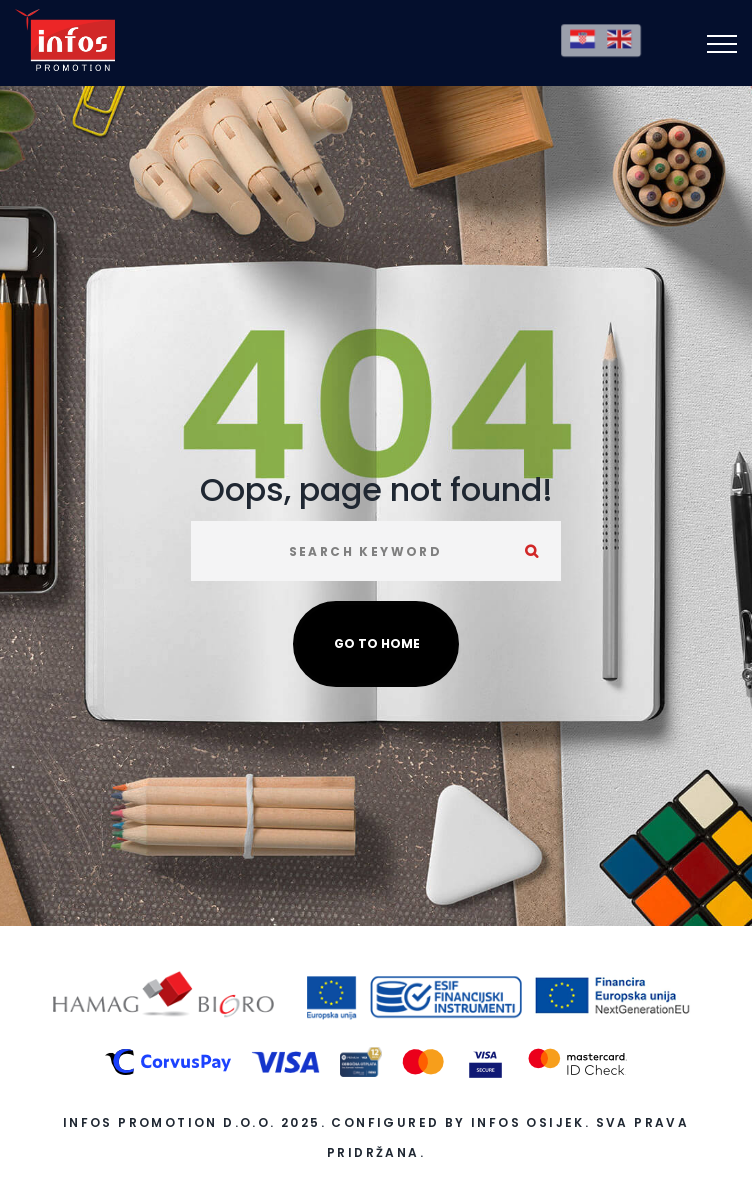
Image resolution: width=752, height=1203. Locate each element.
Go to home (377, 643)
